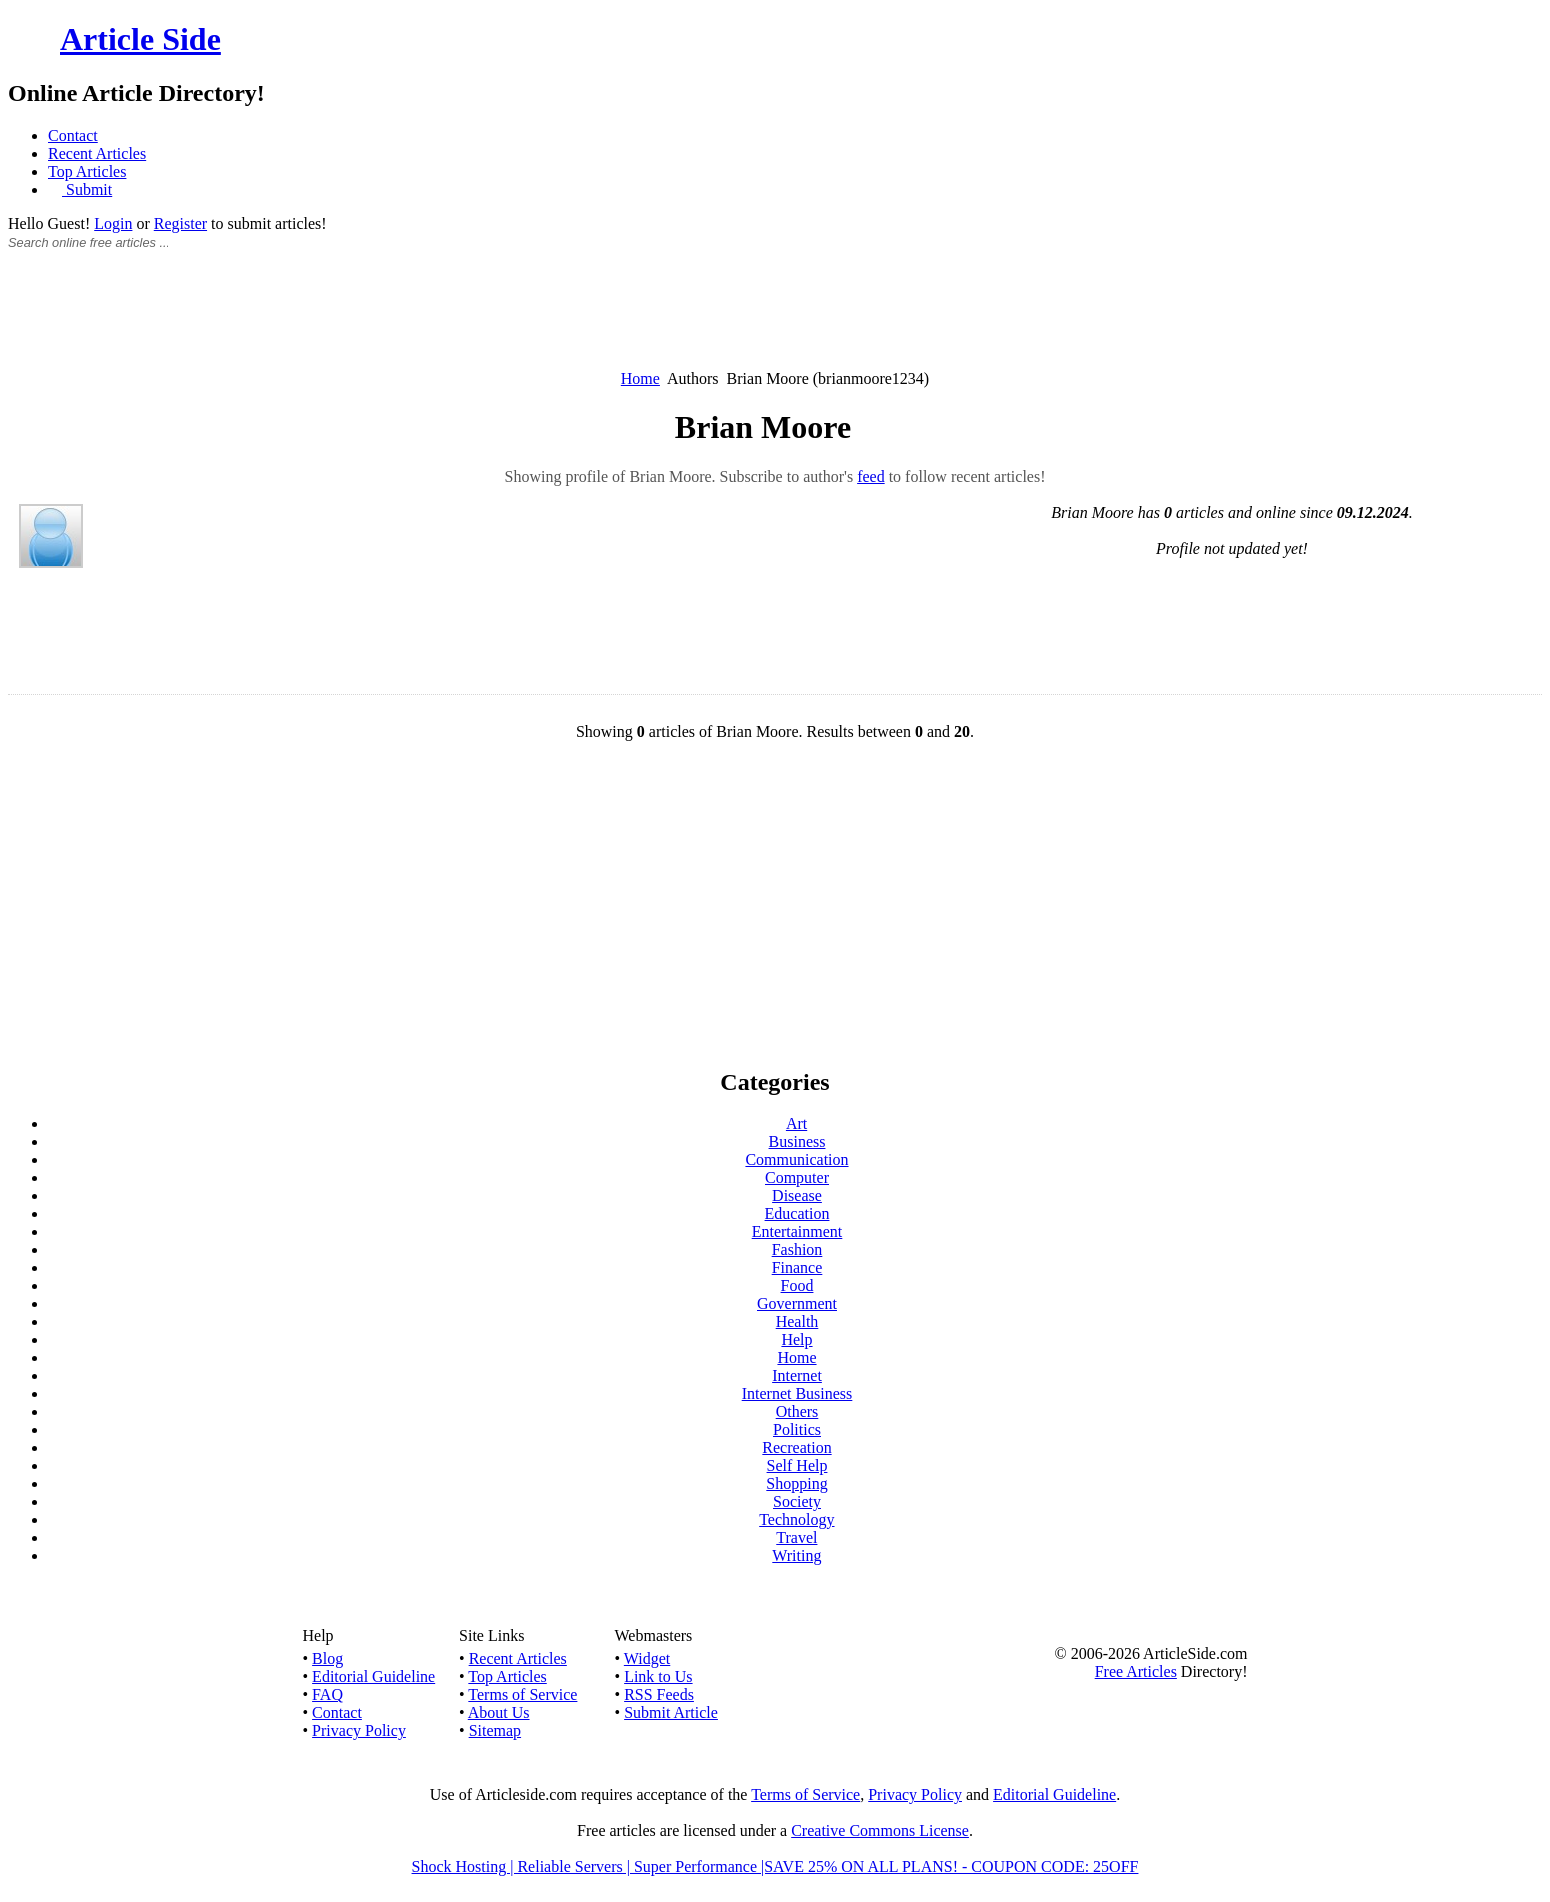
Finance (797, 1267)
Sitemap (495, 1730)
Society (797, 1501)
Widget (647, 1658)
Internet (797, 1375)
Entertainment (797, 1231)
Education (797, 1213)
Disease (797, 1195)
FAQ (327, 1694)
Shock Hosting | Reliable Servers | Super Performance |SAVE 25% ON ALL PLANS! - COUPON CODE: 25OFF (775, 1866)
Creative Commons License (880, 1830)
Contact (73, 135)
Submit (87, 189)
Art (796, 1123)
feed (871, 476)
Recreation (796, 1447)
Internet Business (797, 1393)
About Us (499, 1712)
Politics (797, 1429)
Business (797, 1141)
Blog (327, 1658)
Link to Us (658, 1676)
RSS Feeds (659, 1694)
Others (797, 1411)
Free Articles (1136, 1671)
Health (797, 1321)
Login (113, 223)
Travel (796, 1537)
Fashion (797, 1249)
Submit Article (671, 1712)
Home (640, 378)
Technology (796, 1519)
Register (180, 223)
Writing (796, 1555)
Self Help (797, 1465)
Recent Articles (97, 153)
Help (796, 1339)
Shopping (796, 1483)
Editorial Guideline (373, 1676)
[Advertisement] (775, 321)
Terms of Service (522, 1694)
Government (797, 1303)
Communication (796, 1159)
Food (797, 1285)
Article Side (140, 39)
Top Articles (87, 171)
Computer (797, 1177)
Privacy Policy (359, 1730)
